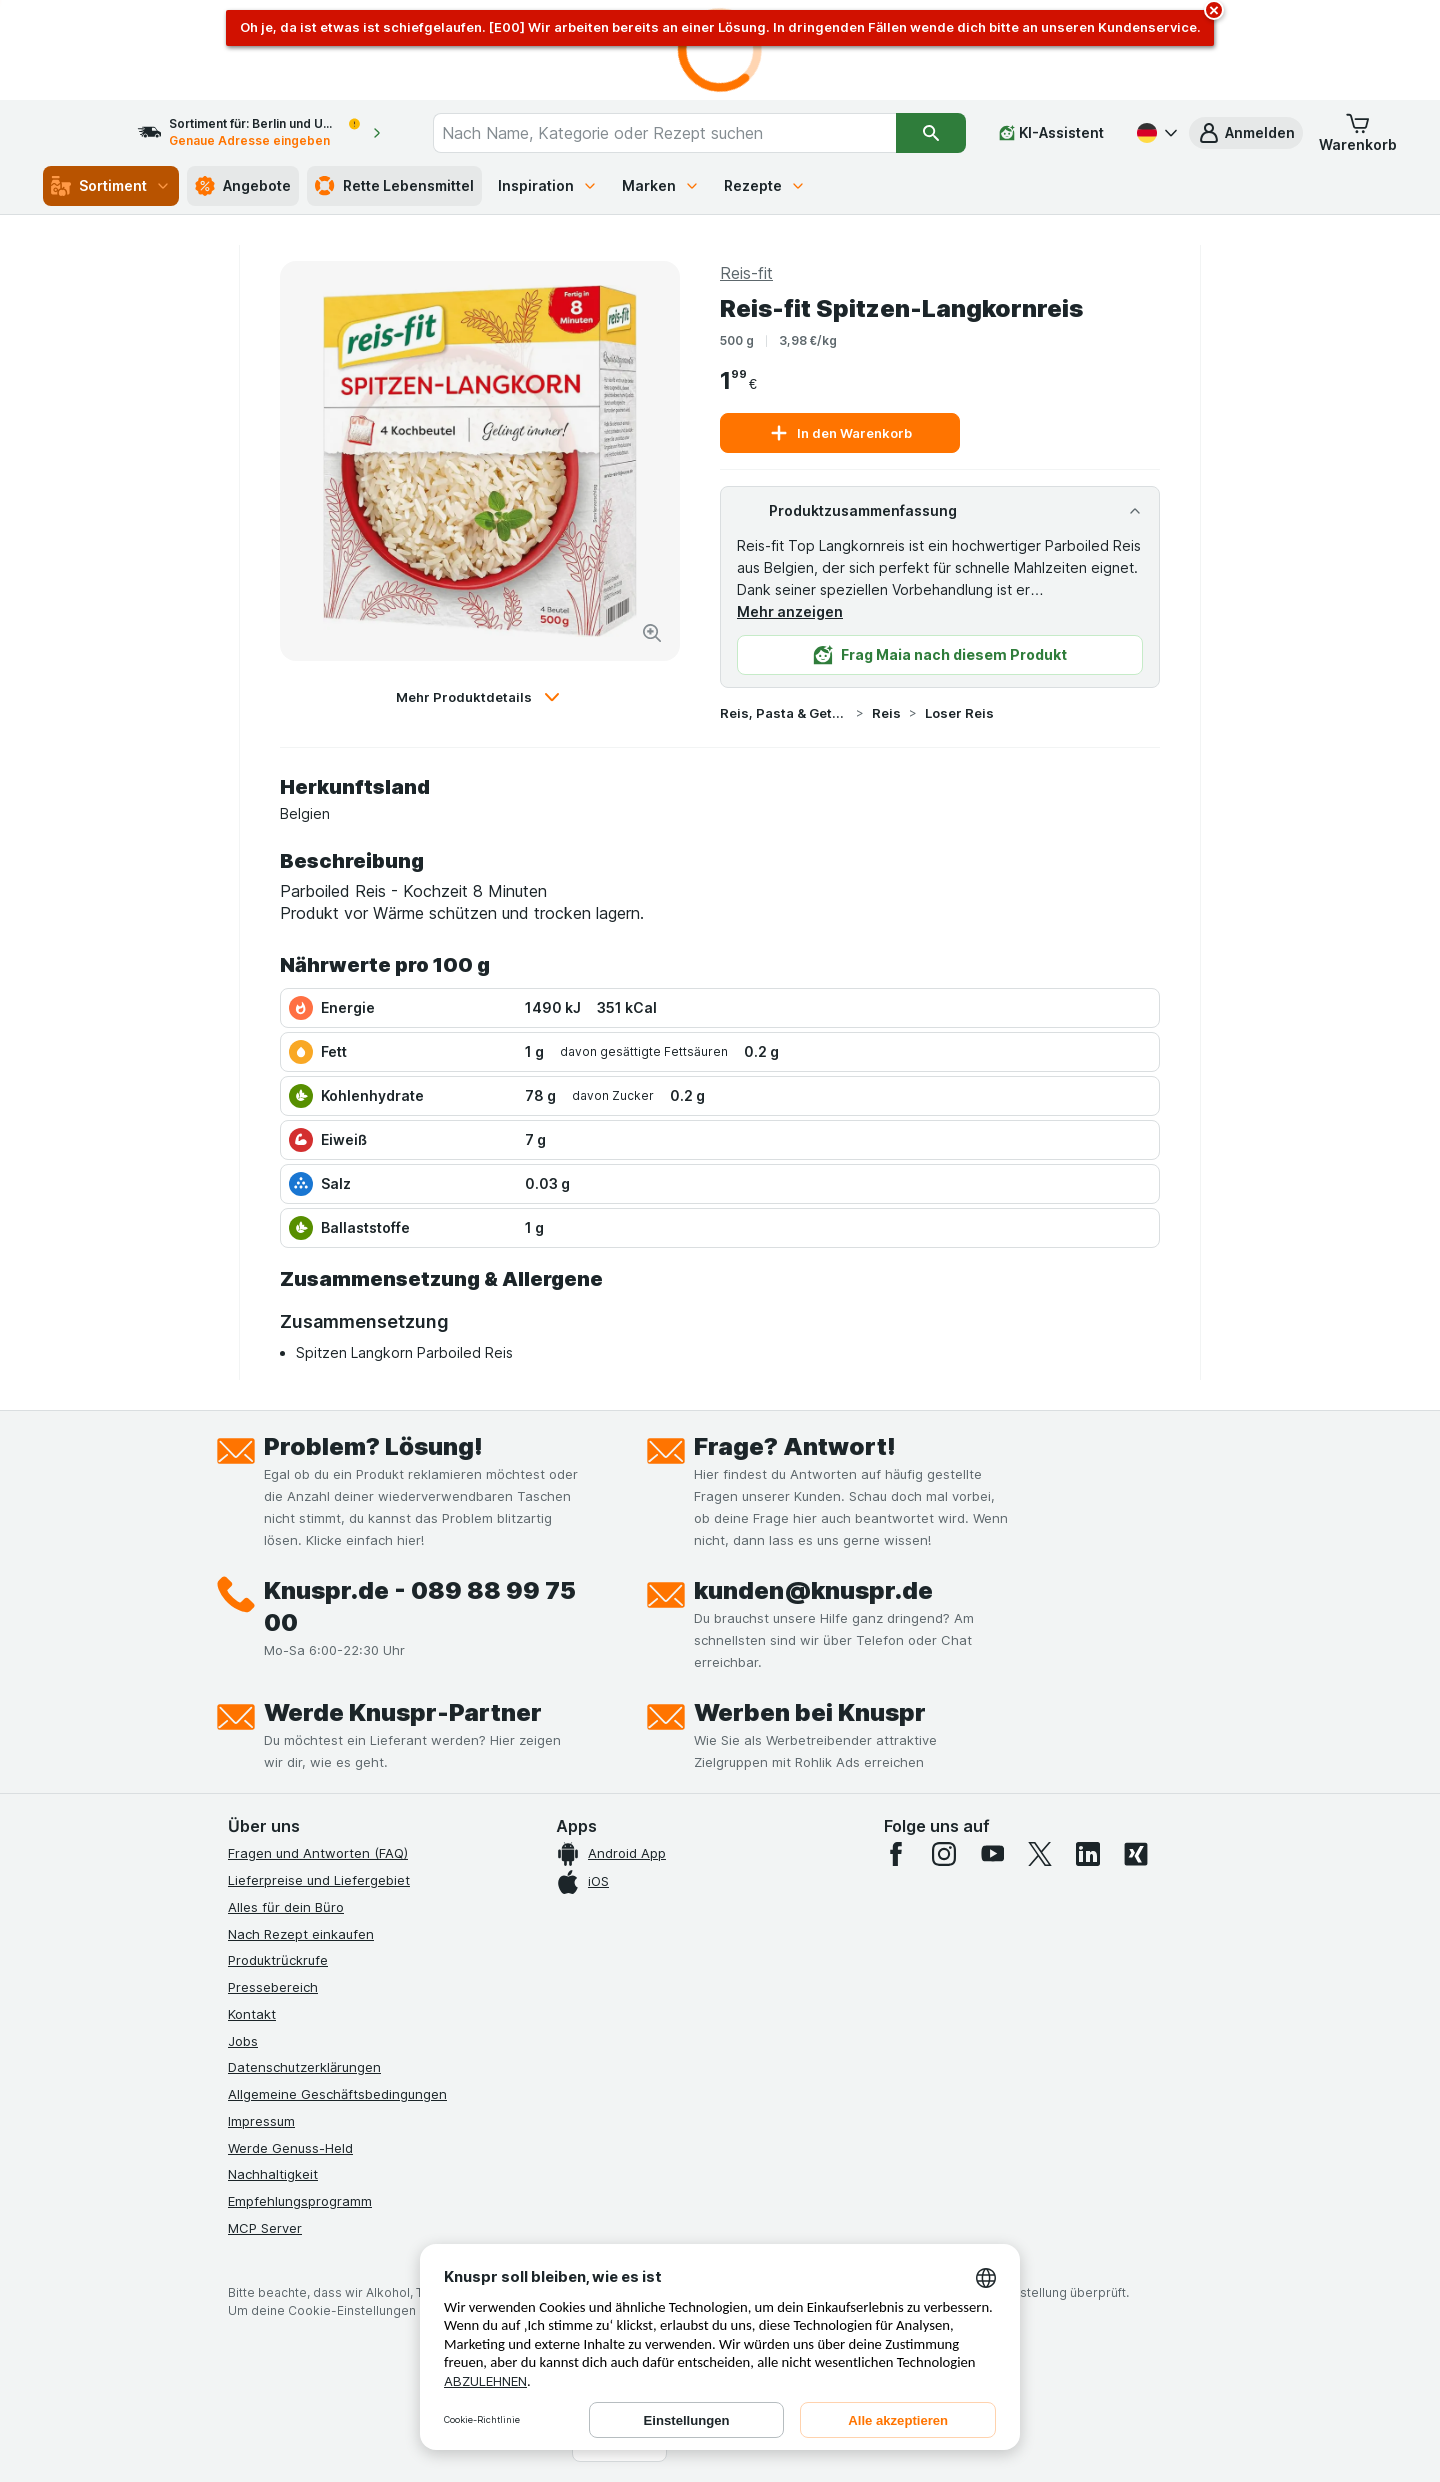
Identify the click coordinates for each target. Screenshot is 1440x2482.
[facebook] (896, 1854)
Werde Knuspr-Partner (403, 1712)
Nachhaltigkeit (273, 2174)
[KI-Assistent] (1051, 133)
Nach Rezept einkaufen (301, 1934)
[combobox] (683, 133)
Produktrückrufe (278, 1960)
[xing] (1136, 1854)
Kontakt (252, 2014)
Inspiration (548, 185)
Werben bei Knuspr (810, 1712)
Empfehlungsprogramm (300, 2201)
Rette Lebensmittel (394, 186)
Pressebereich (273, 1987)
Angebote (243, 186)
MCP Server (265, 2228)
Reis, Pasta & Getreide (784, 713)
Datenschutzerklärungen (304, 2067)
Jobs (243, 2041)
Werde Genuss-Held (290, 2148)
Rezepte (765, 185)
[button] (1246, 133)
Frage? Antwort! (795, 1446)
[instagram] (944, 1854)
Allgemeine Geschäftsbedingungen (337, 2094)
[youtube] (992, 1854)
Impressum (261, 2121)
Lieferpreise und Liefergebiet (319, 1880)
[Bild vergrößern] (652, 633)
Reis (886, 713)
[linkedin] (1088, 1854)
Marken (661, 185)
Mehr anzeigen (790, 611)
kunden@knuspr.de (813, 1590)
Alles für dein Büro (286, 1907)
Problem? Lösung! (373, 1446)
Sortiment (111, 186)
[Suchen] (931, 133)
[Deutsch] (1155, 133)
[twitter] (1040, 1854)
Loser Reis (959, 713)
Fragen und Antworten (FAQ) (318, 1853)
